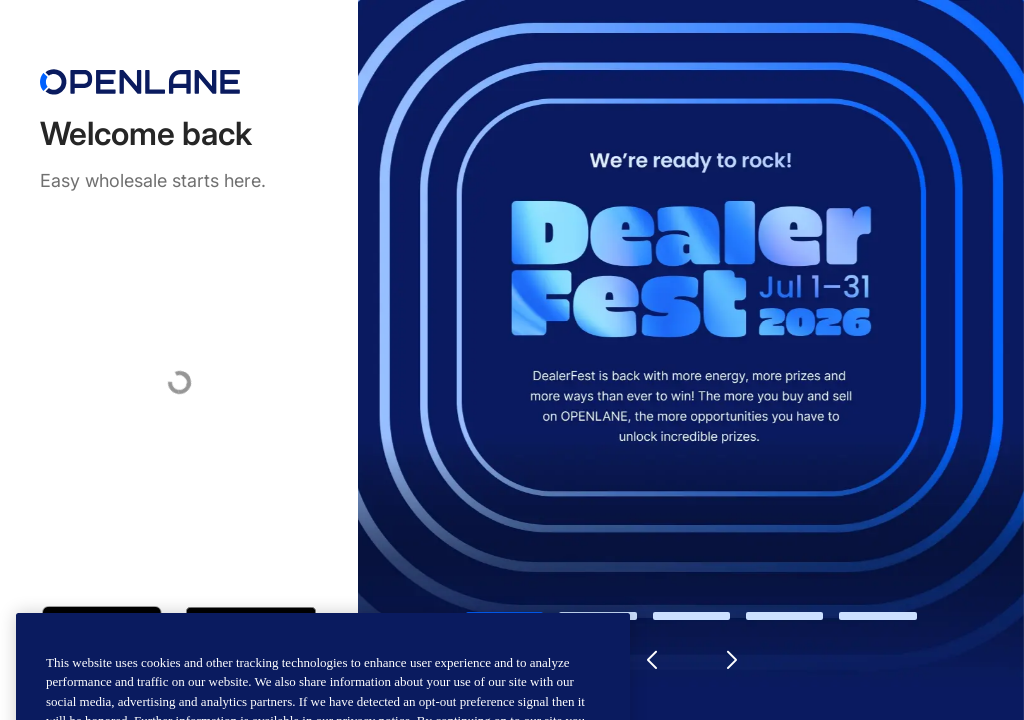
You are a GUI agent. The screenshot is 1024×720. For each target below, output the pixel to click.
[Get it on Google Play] (251, 626)
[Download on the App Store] (102, 626)
